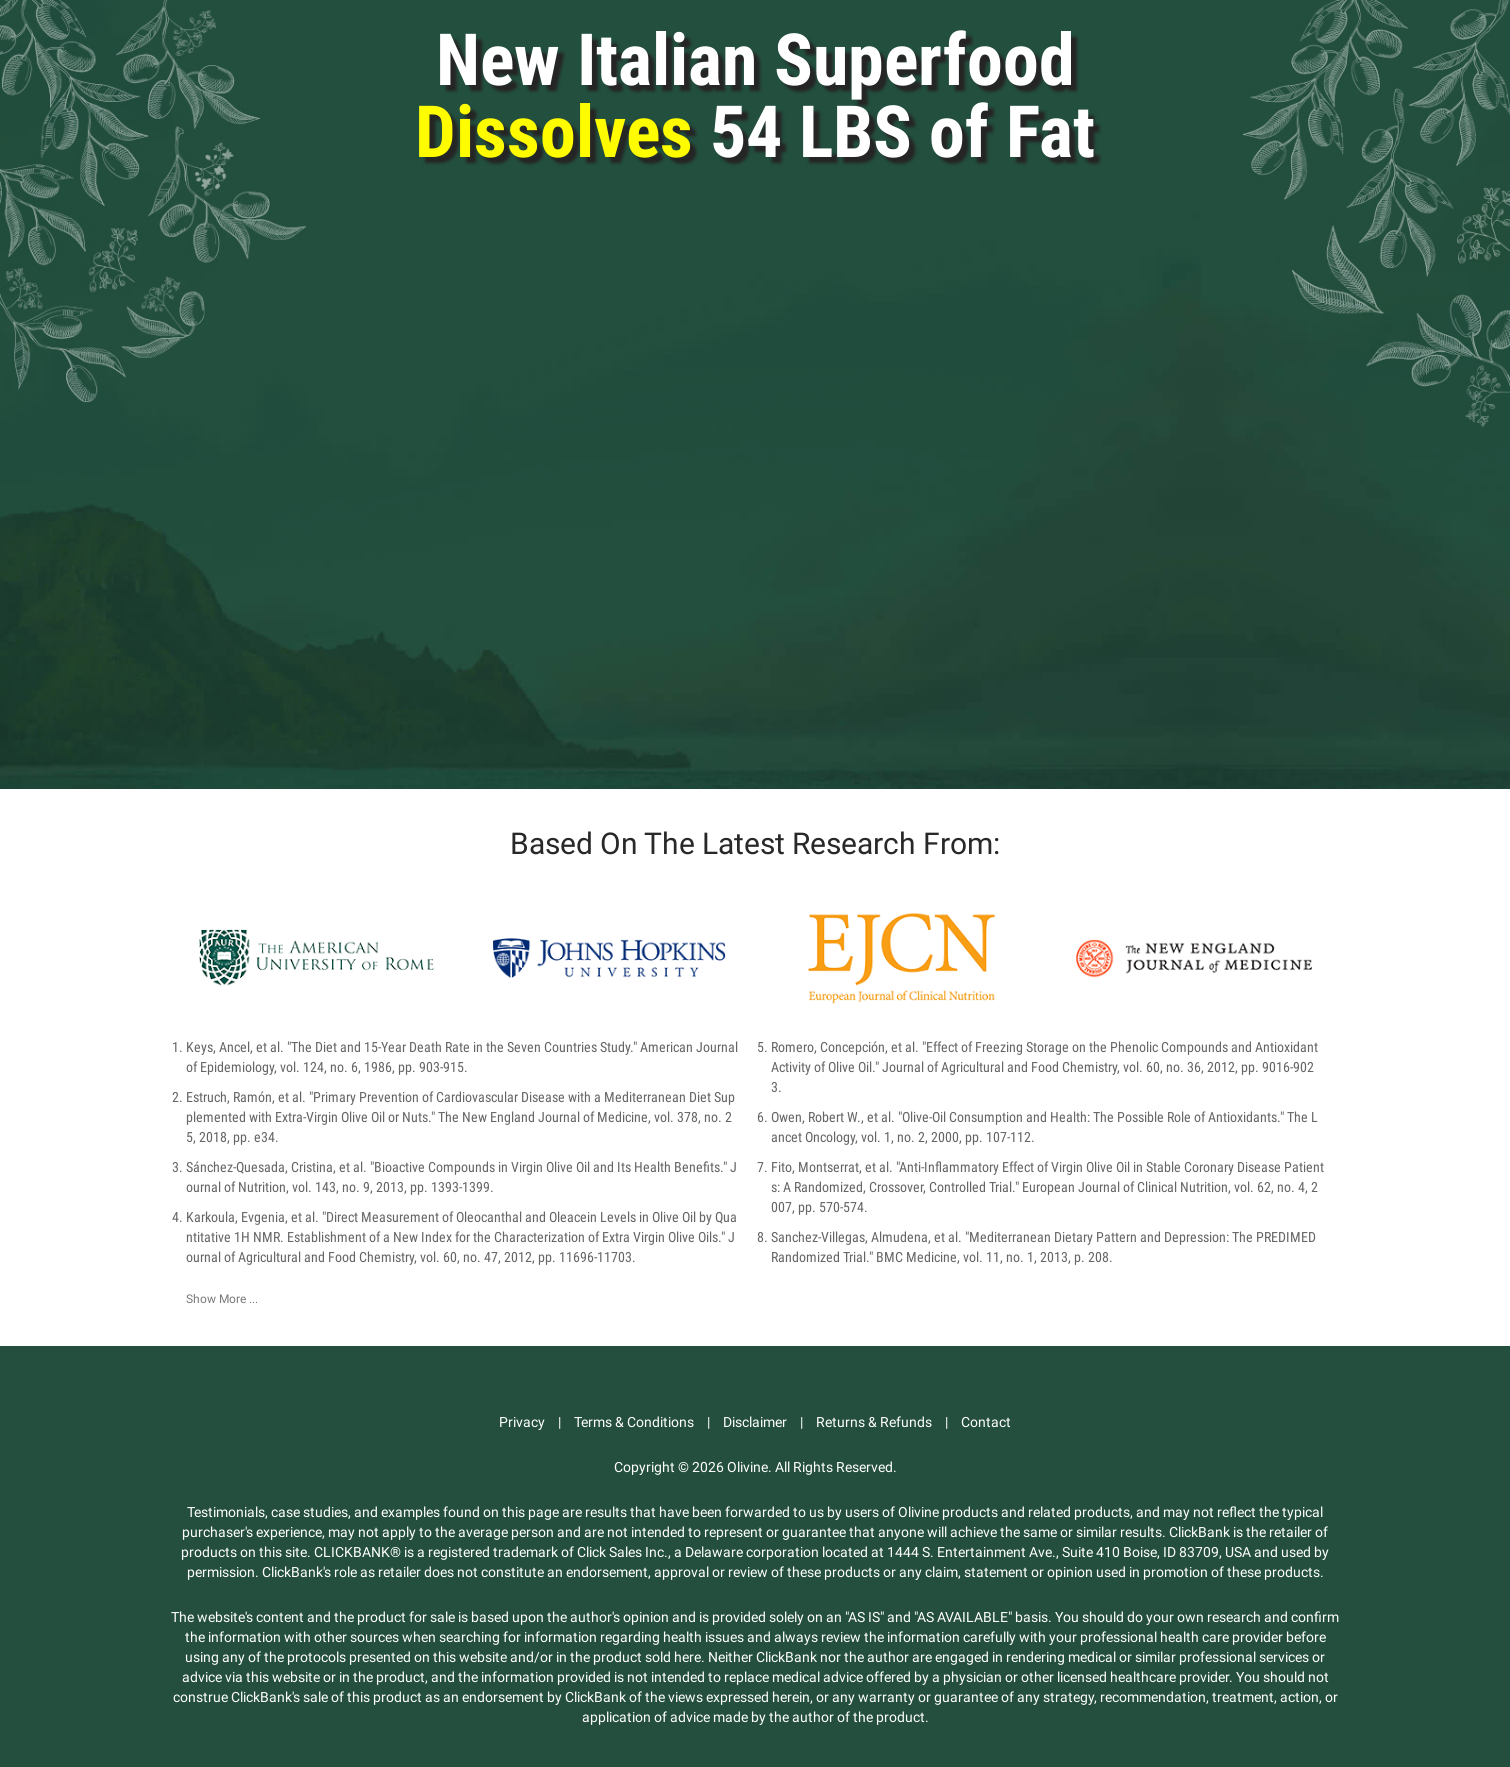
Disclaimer (755, 1422)
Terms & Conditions (634, 1422)
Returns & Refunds (874, 1422)
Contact (986, 1422)
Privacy (522, 1422)
